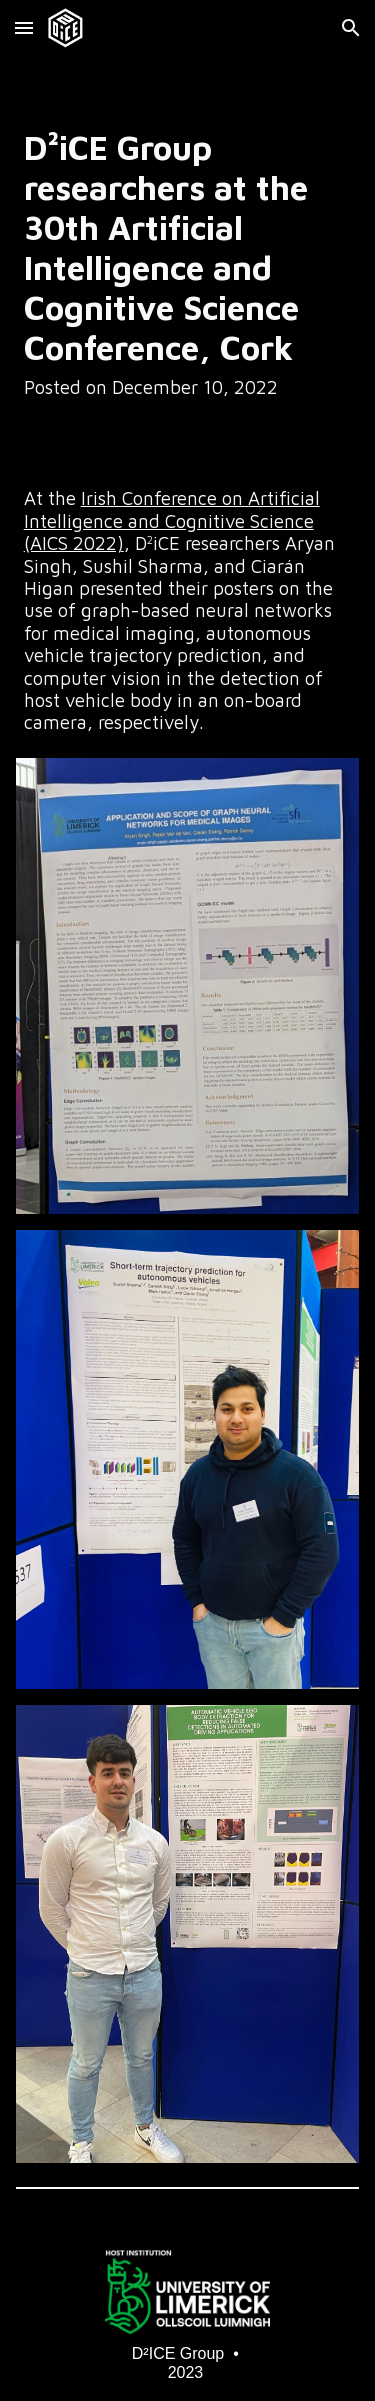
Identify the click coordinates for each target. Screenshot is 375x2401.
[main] (188, 263)
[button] (24, 27)
